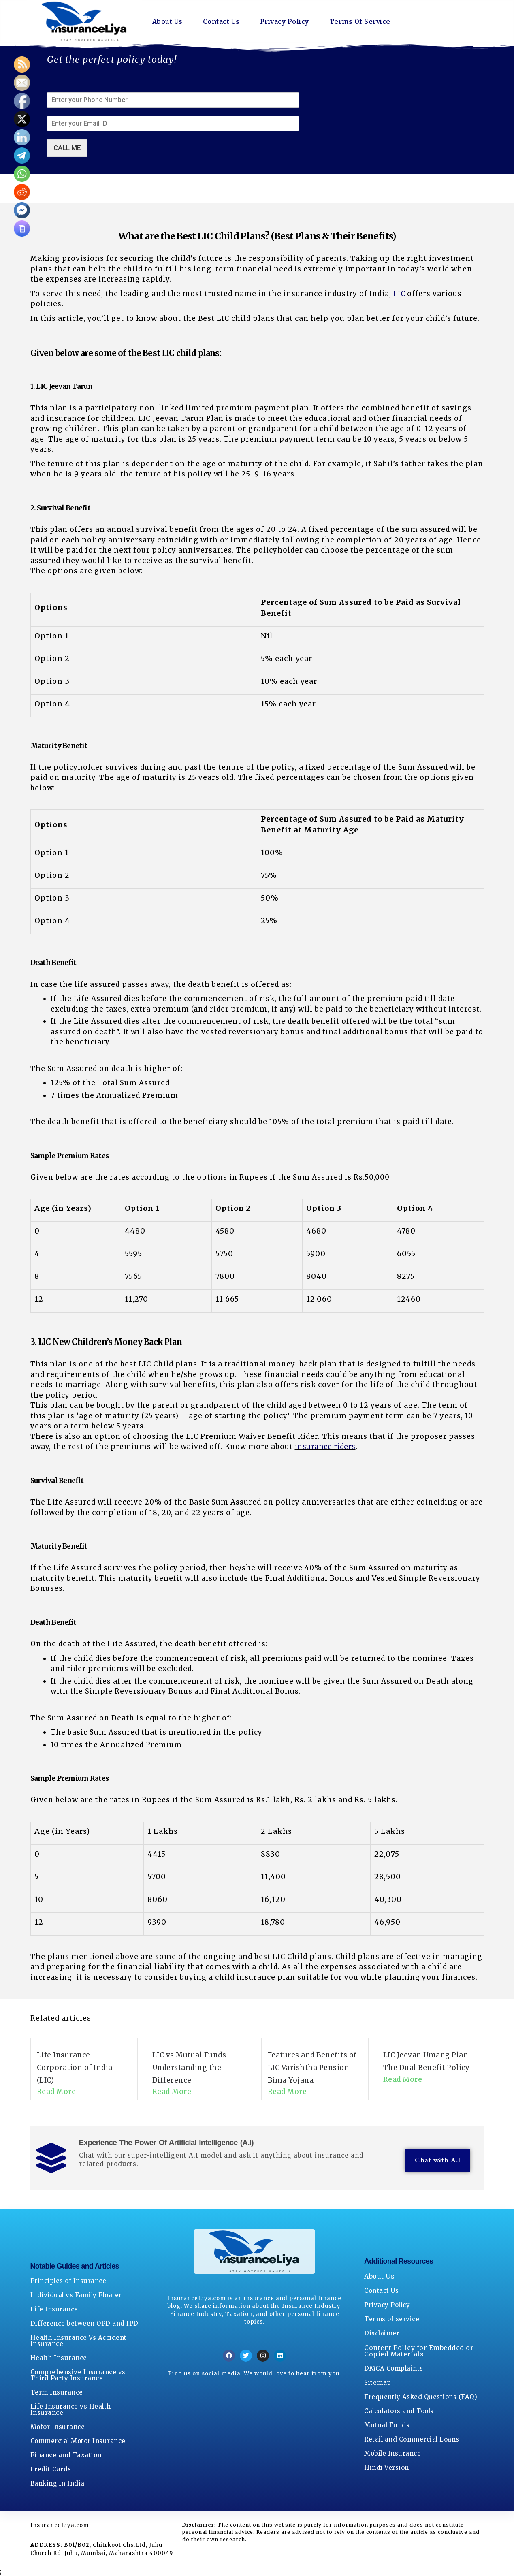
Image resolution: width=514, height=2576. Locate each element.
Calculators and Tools (399, 2411)
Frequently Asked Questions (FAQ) (420, 2397)
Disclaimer (381, 2333)
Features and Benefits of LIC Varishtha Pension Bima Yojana (312, 2067)
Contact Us (221, 21)
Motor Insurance (57, 2427)
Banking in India (57, 2483)
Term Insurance (56, 2392)
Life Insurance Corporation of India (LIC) (75, 2067)
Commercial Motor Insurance (78, 2441)
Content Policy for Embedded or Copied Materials (418, 2350)
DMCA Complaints (393, 2368)
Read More (56, 2092)
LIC (399, 293)
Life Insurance (54, 2309)
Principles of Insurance (68, 2281)
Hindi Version (386, 2467)
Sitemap (377, 2382)
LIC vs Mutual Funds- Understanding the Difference (191, 2067)
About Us (167, 21)
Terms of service (391, 2319)
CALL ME (67, 148)
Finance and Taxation (66, 2455)
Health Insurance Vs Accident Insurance (78, 2341)
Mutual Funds (386, 2425)
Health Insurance (58, 2358)
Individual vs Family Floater (76, 2295)
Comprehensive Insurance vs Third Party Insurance (78, 2375)
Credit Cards (50, 2469)
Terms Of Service (359, 21)
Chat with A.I (438, 2160)
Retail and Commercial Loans (411, 2439)
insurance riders (325, 1446)
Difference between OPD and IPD (84, 2323)
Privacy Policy (284, 21)
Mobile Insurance (392, 2453)
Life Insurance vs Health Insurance (70, 2409)
